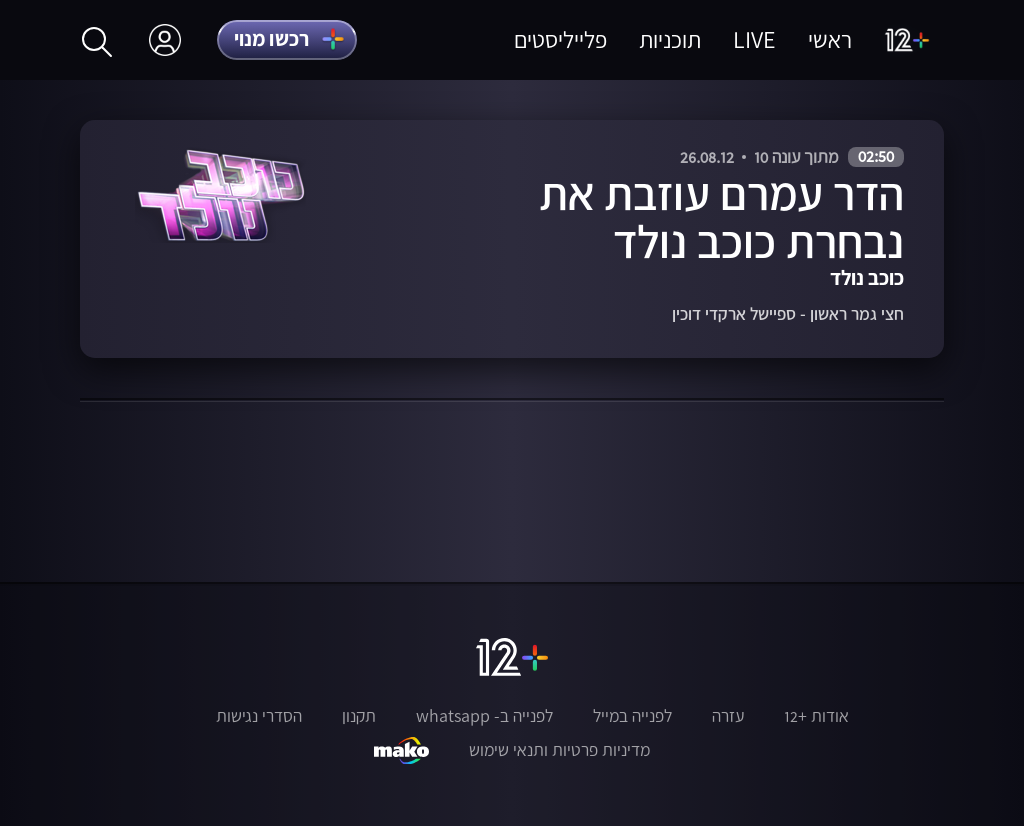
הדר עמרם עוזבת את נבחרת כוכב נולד (721, 217)
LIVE (754, 39)
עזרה (728, 716)
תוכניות (670, 39)
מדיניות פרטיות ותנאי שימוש (559, 750)
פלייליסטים (560, 39)
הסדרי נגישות (259, 716)
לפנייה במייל (632, 716)
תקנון (359, 716)
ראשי (830, 39)
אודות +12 (816, 716)
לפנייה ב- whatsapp (484, 716)
